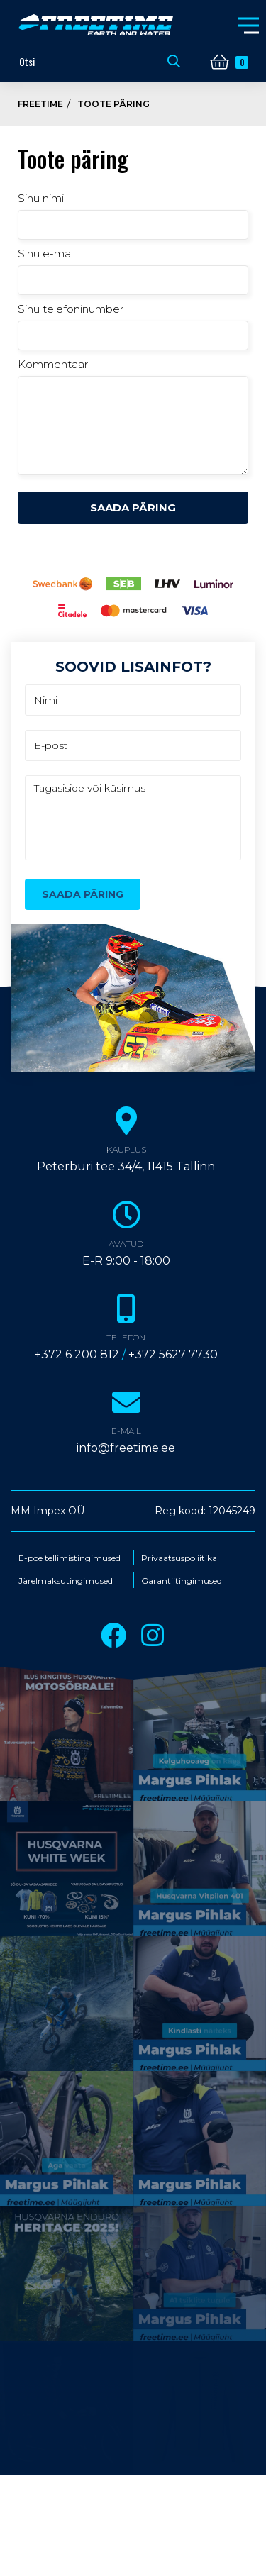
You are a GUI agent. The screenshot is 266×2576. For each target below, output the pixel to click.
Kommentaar (53, 364)
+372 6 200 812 (77, 1354)
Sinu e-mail (46, 253)
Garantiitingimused (181, 1581)
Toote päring (113, 104)
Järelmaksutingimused (65, 1581)
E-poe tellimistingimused (69, 1558)
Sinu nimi (41, 198)
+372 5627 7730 (173, 1354)
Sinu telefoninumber (70, 309)
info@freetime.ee (126, 1448)
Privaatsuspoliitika (179, 1558)
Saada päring (133, 507)
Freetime (40, 104)
